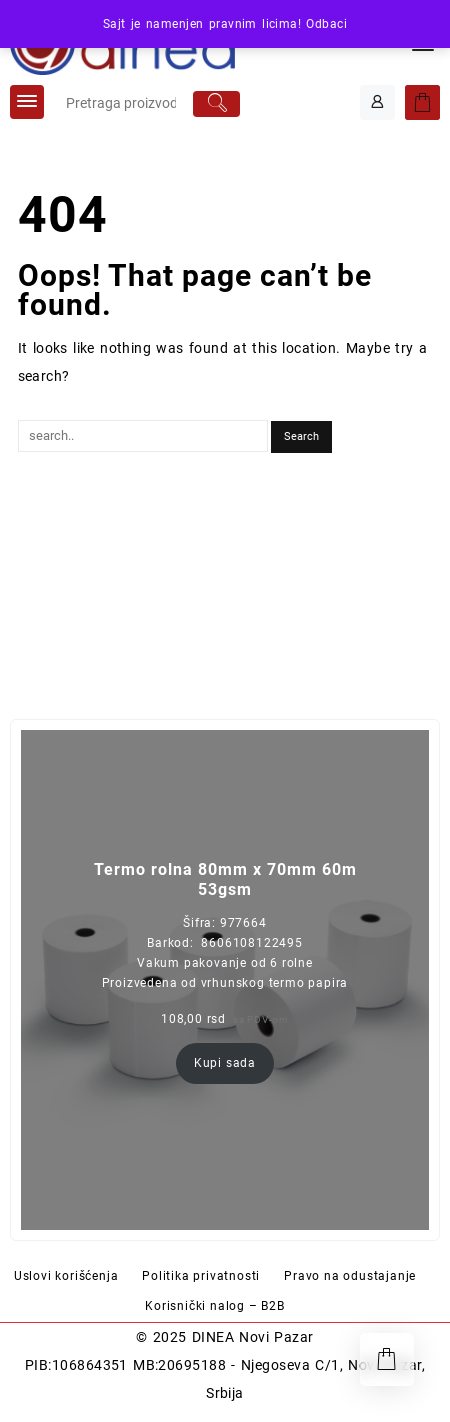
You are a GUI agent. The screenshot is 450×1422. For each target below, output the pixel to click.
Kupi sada (225, 1063)
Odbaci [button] (326, 24)
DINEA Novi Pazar (253, 1337)
